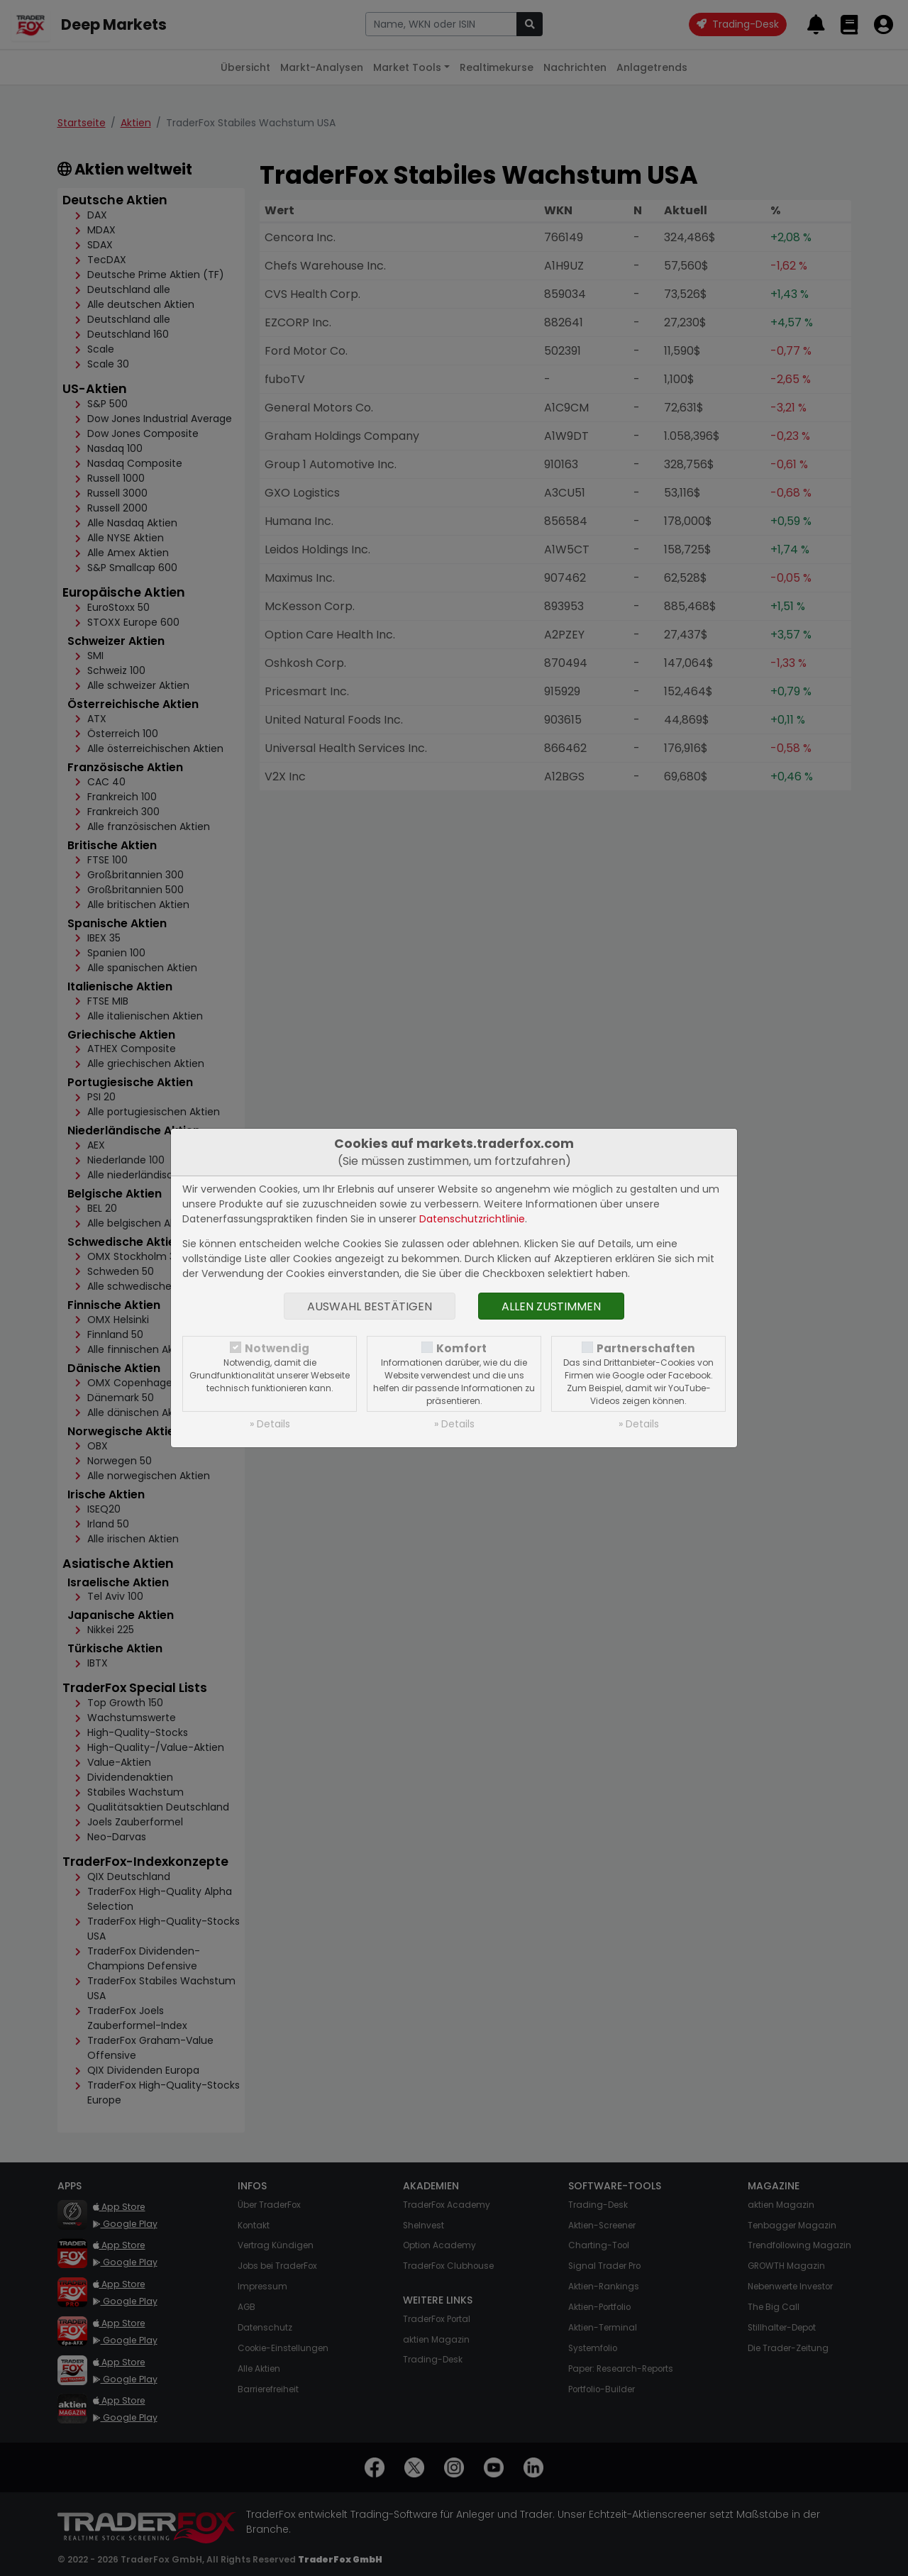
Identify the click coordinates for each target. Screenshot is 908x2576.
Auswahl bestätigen (369, 1306)
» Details (270, 1424)
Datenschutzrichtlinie (472, 1219)
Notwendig (277, 1348)
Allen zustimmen (551, 1306)
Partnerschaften (646, 1348)
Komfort (461, 1348)
